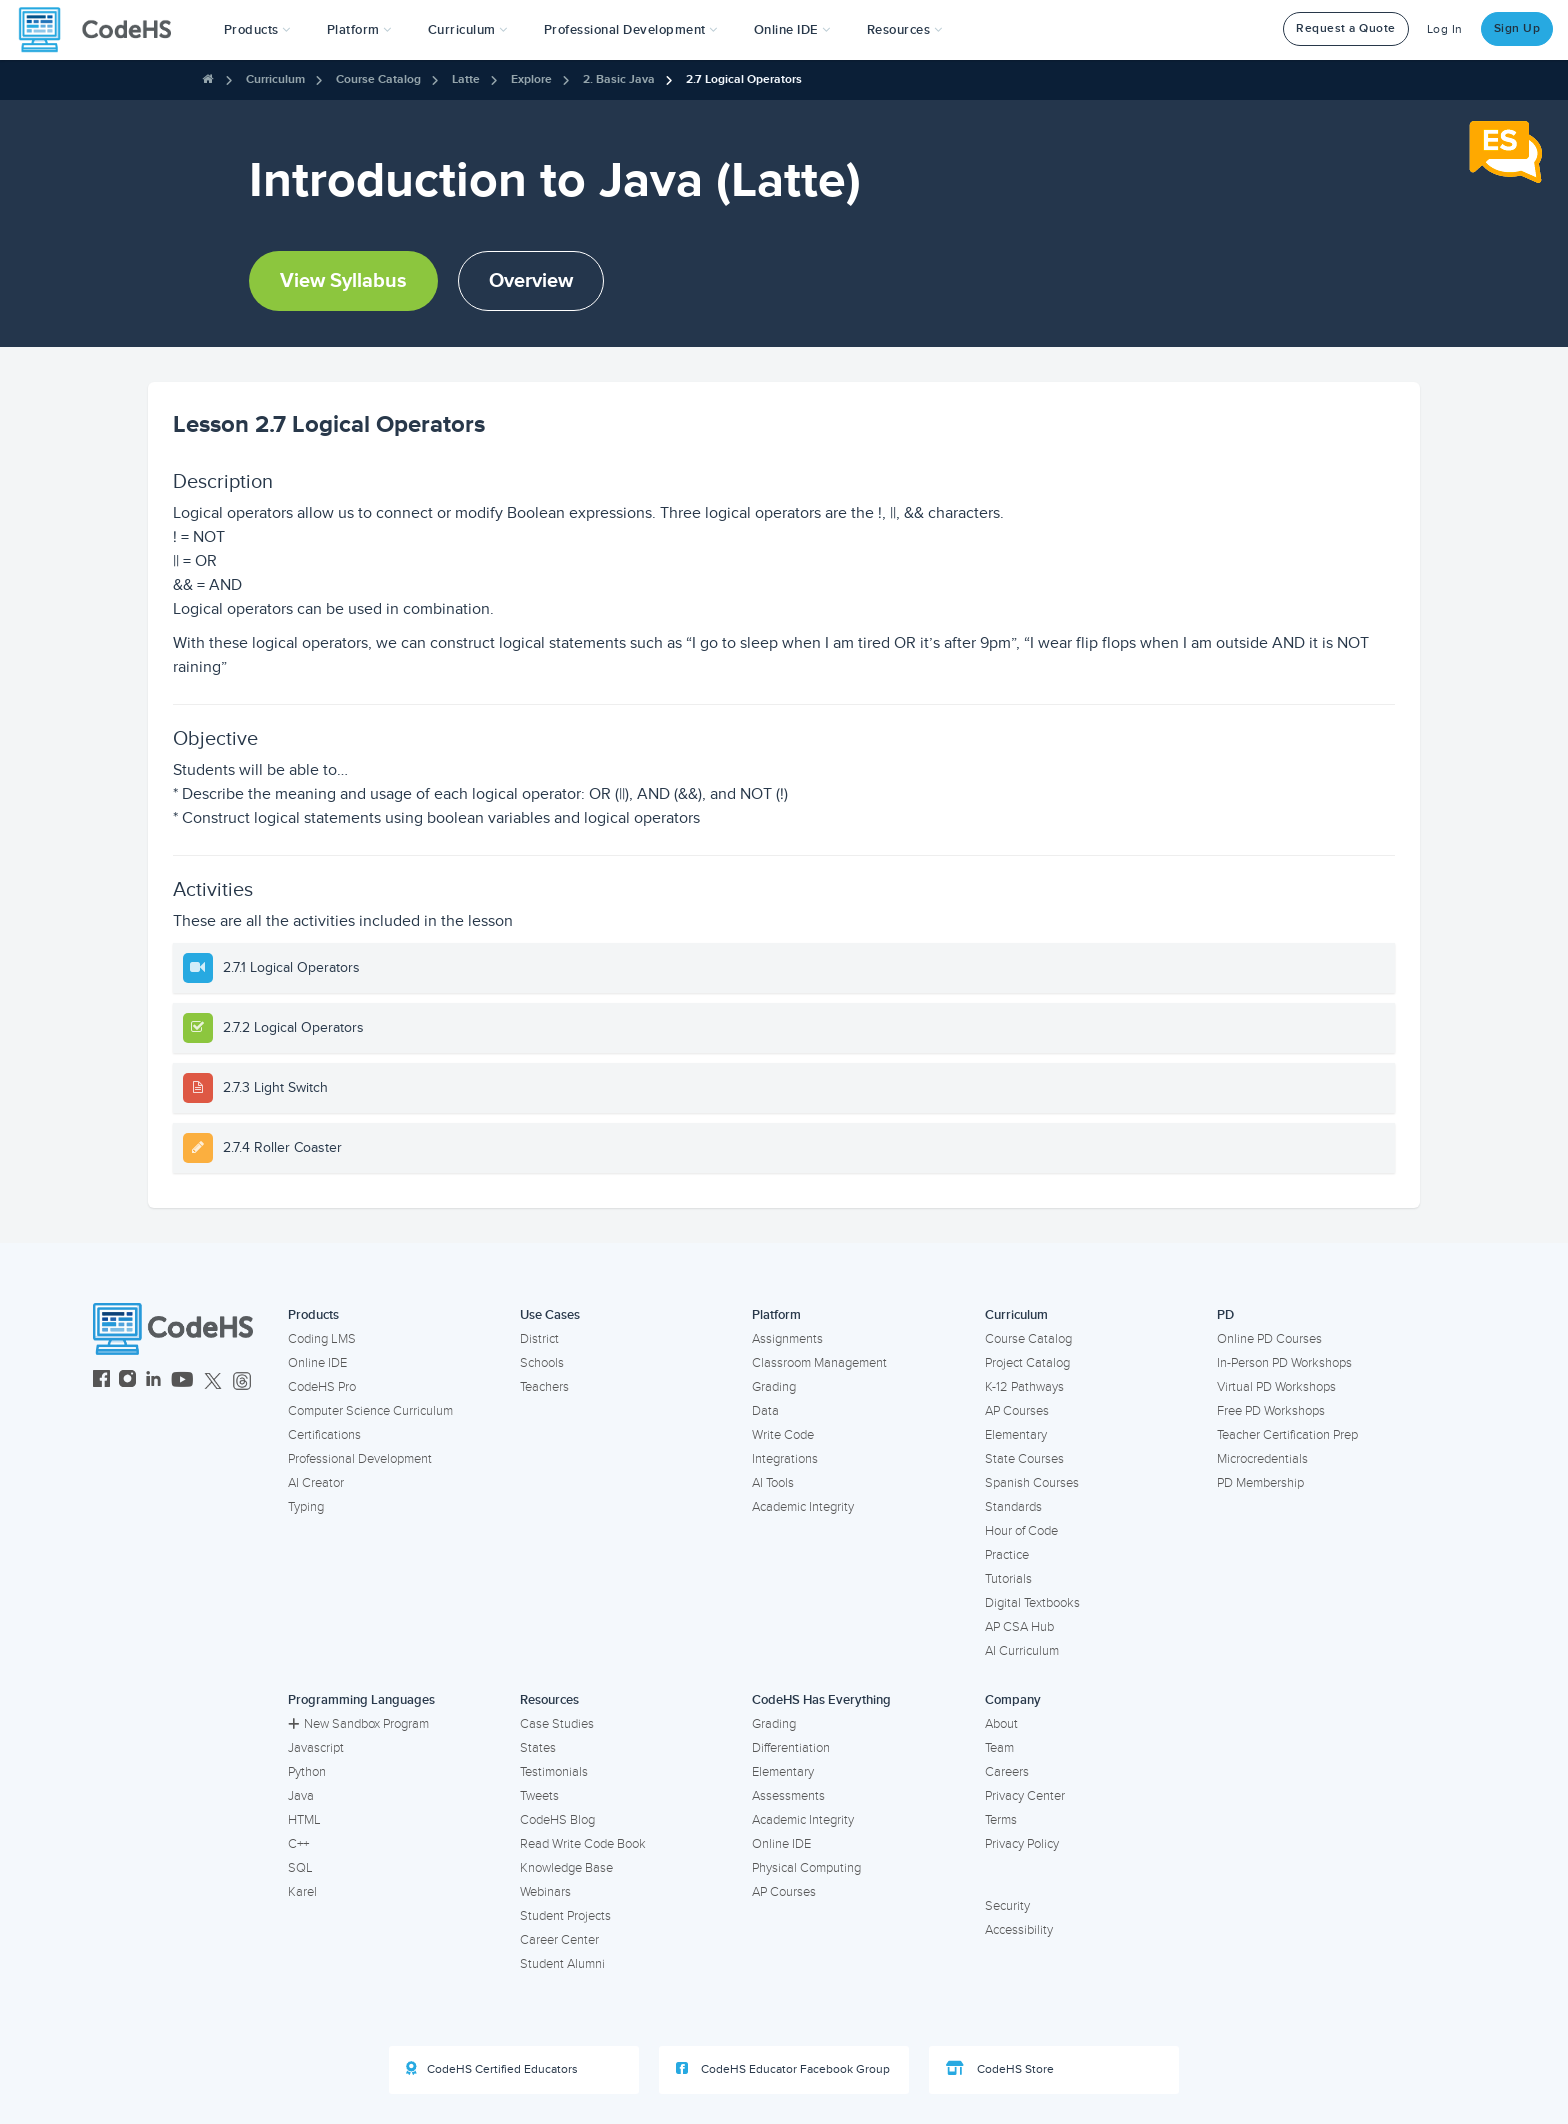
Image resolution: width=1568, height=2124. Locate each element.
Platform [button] (359, 30)
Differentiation (791, 1748)
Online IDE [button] (792, 30)
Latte (466, 79)
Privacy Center (1025, 1796)
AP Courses (1017, 1411)
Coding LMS (322, 1339)
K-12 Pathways (1024, 1387)
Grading (774, 1387)
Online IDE (317, 1363)
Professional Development (360, 1459)
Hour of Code (1021, 1531)
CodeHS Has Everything (821, 1700)
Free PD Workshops (1271, 1411)
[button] (257, 30)
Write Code (783, 1435)
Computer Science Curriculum (370, 1411)
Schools (542, 1363)
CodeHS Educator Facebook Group (783, 2069)
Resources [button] (905, 30)
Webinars (545, 1892)
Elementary (1016, 1435)
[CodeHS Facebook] (101, 1381)
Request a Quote (1346, 28)
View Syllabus (343, 281)
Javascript (316, 1748)
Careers (1007, 1772)
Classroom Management (819, 1363)
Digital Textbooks (1032, 1603)
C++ (298, 1844)
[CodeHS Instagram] (127, 1381)
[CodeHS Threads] (242, 1381)
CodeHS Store (1000, 2069)
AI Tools (773, 1483)
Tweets (539, 1796)
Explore (531, 79)
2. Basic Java (619, 79)
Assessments (788, 1796)
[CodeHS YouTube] (182, 1381)
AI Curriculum (1022, 1651)
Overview (531, 281)
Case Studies (557, 1724)
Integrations (785, 1459)
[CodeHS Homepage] (103, 30)
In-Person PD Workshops (1284, 1363)
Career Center (559, 1940)
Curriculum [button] (468, 30)
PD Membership (1260, 1483)
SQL (300, 1868)
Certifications (324, 1435)
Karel (302, 1892)
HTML (304, 1820)
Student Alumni (562, 1964)
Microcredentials (1262, 1459)
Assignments (787, 1339)
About (1001, 1724)
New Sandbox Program (358, 1724)
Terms (1001, 1820)
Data (765, 1411)
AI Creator (316, 1483)
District (539, 1339)
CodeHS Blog (557, 1820)
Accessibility (1019, 1930)
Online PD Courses (1269, 1339)
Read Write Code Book (583, 1844)
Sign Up (1517, 28)
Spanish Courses (1032, 1483)
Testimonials (554, 1772)
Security (1007, 1906)
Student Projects (565, 1916)
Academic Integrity (803, 1507)
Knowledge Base (566, 1868)
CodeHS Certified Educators (492, 2069)
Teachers (544, 1387)
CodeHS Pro (322, 1387)
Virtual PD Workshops (1276, 1387)
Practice (1007, 1555)
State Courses (1024, 1459)
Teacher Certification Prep (1287, 1435)
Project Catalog (1027, 1363)
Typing (306, 1507)
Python (307, 1772)
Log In (1445, 29)
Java (301, 1796)
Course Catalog (378, 79)
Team (999, 1748)
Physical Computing (806, 1868)
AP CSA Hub (1019, 1627)
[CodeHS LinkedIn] (153, 1381)
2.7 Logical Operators (744, 79)
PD (1225, 1315)
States (538, 1748)
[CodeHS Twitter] (213, 1381)
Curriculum (275, 79)
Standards (1013, 1507)
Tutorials (1008, 1579)
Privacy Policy (1022, 1844)
